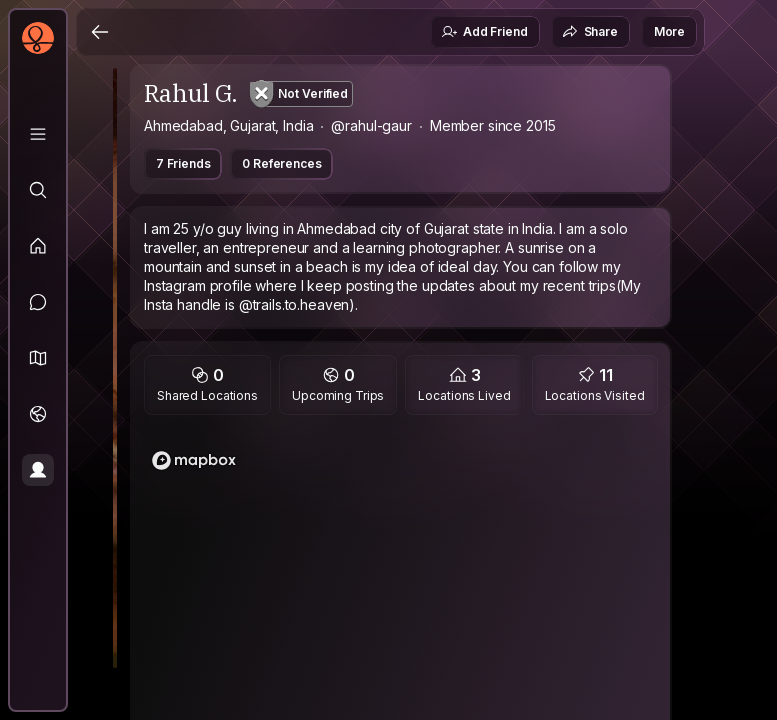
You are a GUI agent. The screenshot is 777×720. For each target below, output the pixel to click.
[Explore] (38, 190)
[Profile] (38, 470)
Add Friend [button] (484, 32)
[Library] (38, 134)
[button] (38, 358)
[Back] (100, 32)
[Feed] (38, 246)
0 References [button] (281, 163)
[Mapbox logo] (194, 460)
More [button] (669, 31)
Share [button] (590, 32)
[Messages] (38, 302)
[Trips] (38, 414)
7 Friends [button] (183, 163)
